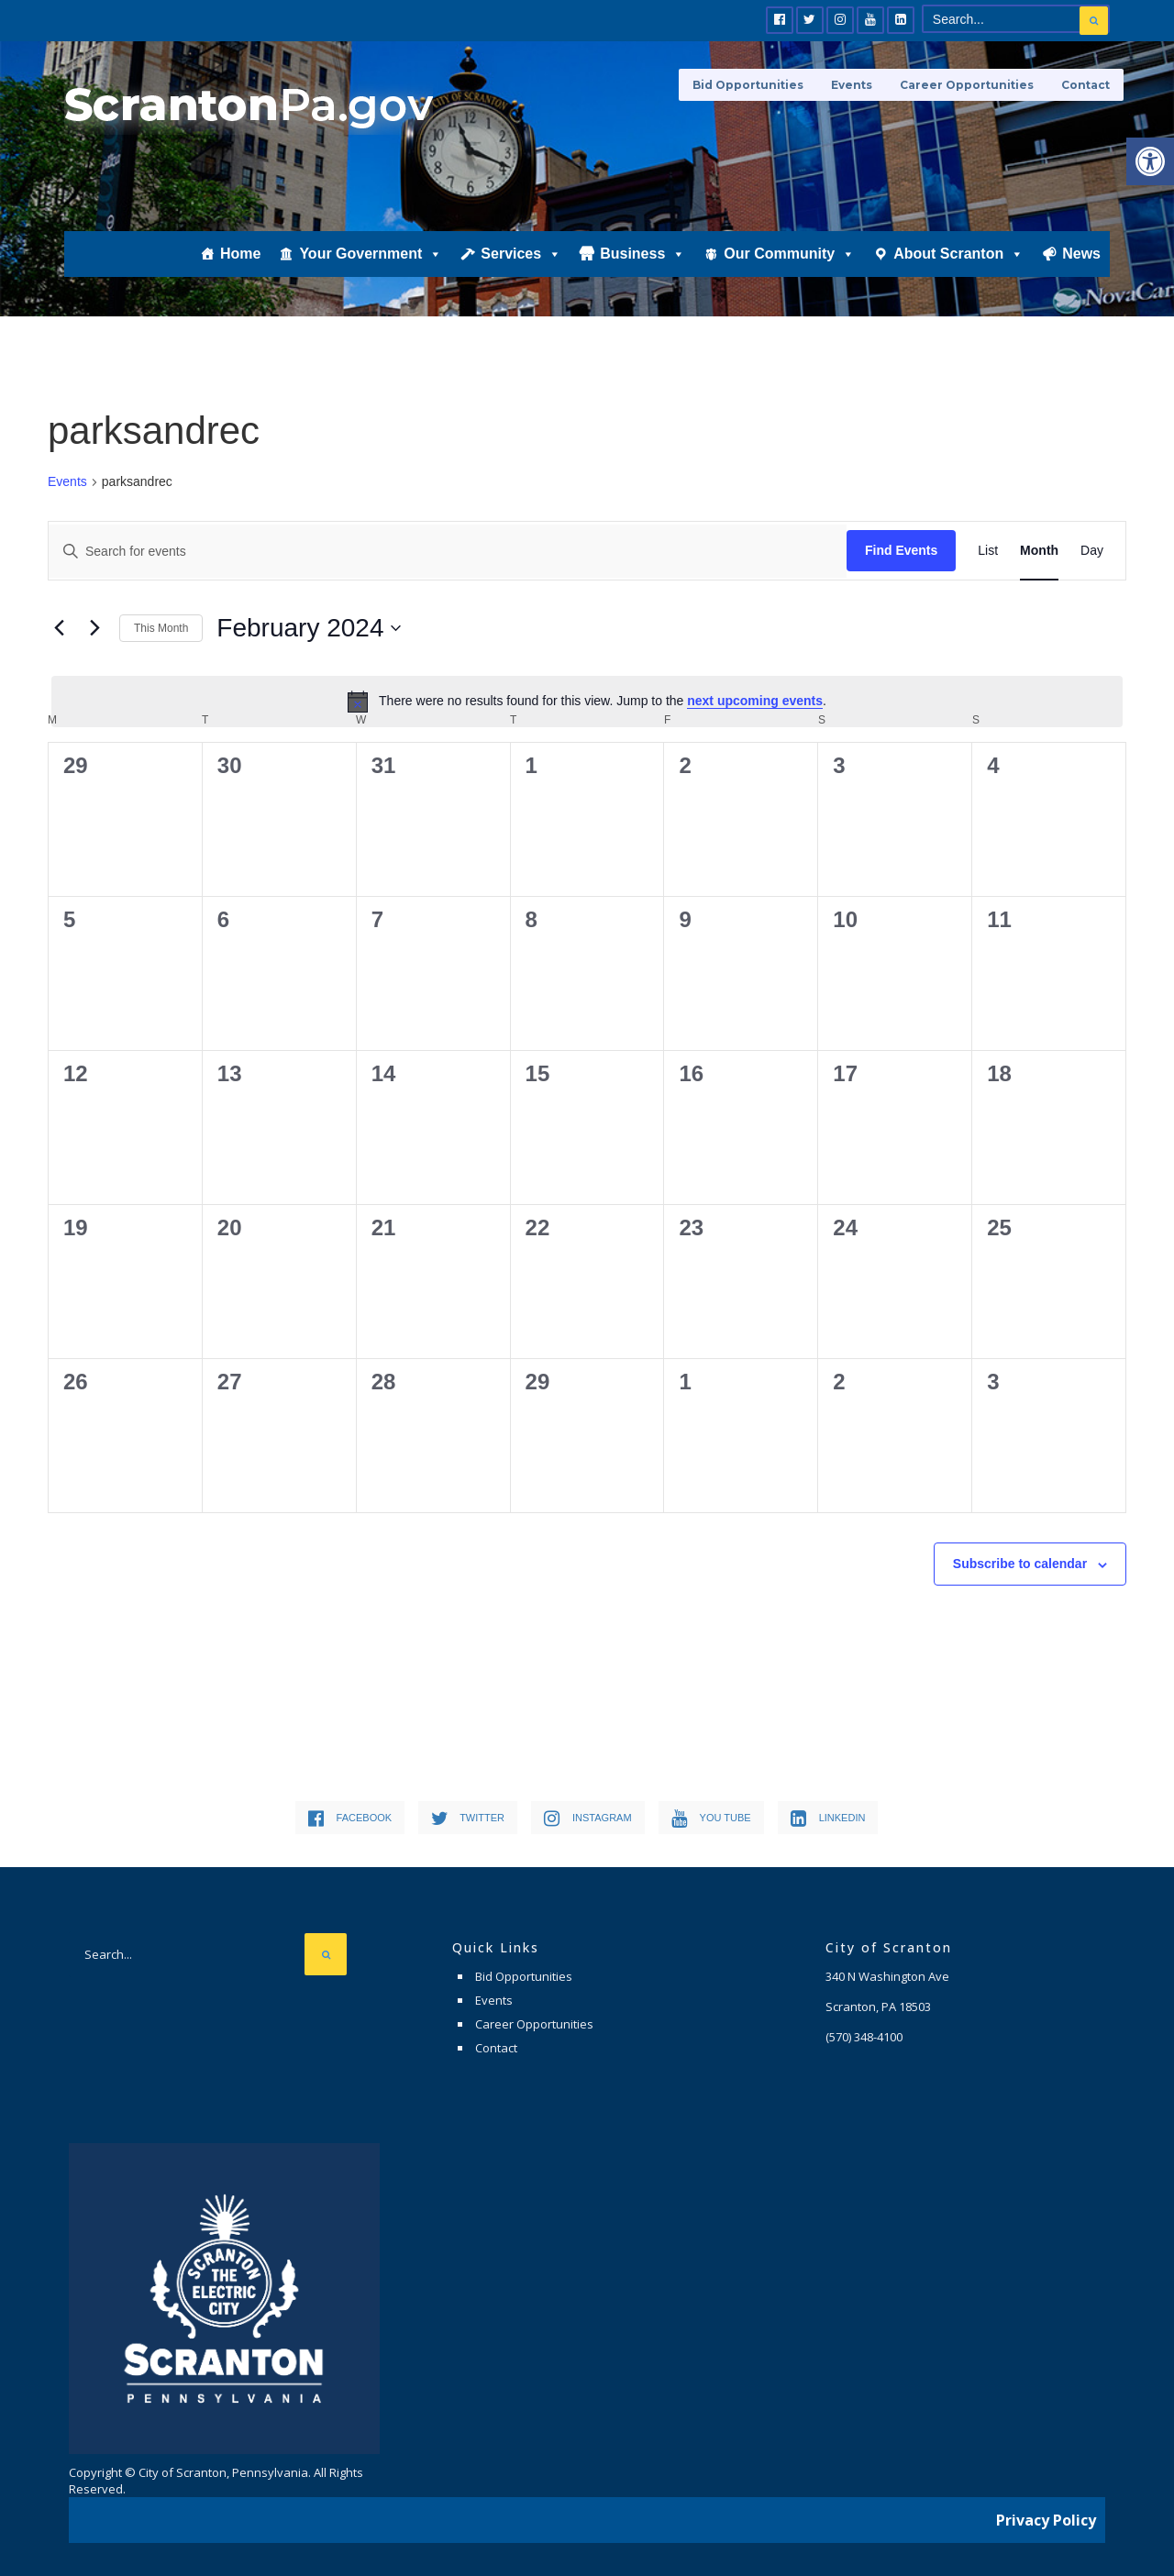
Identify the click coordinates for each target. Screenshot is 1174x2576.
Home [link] (240, 253)
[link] (1150, 161)
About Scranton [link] (958, 254)
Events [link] (851, 85)
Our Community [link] (789, 254)
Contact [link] (1085, 85)
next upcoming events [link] (755, 700)
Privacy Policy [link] (1046, 2516)
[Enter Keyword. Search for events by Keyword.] (448, 551)
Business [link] (642, 254)
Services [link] (521, 254)
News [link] (1081, 253)
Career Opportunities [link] (967, 85)
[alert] (587, 701)
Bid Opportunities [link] (747, 85)
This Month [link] (161, 628)
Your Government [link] (370, 254)
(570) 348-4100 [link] (864, 2037)
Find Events (901, 550)
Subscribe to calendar (1020, 1563)
